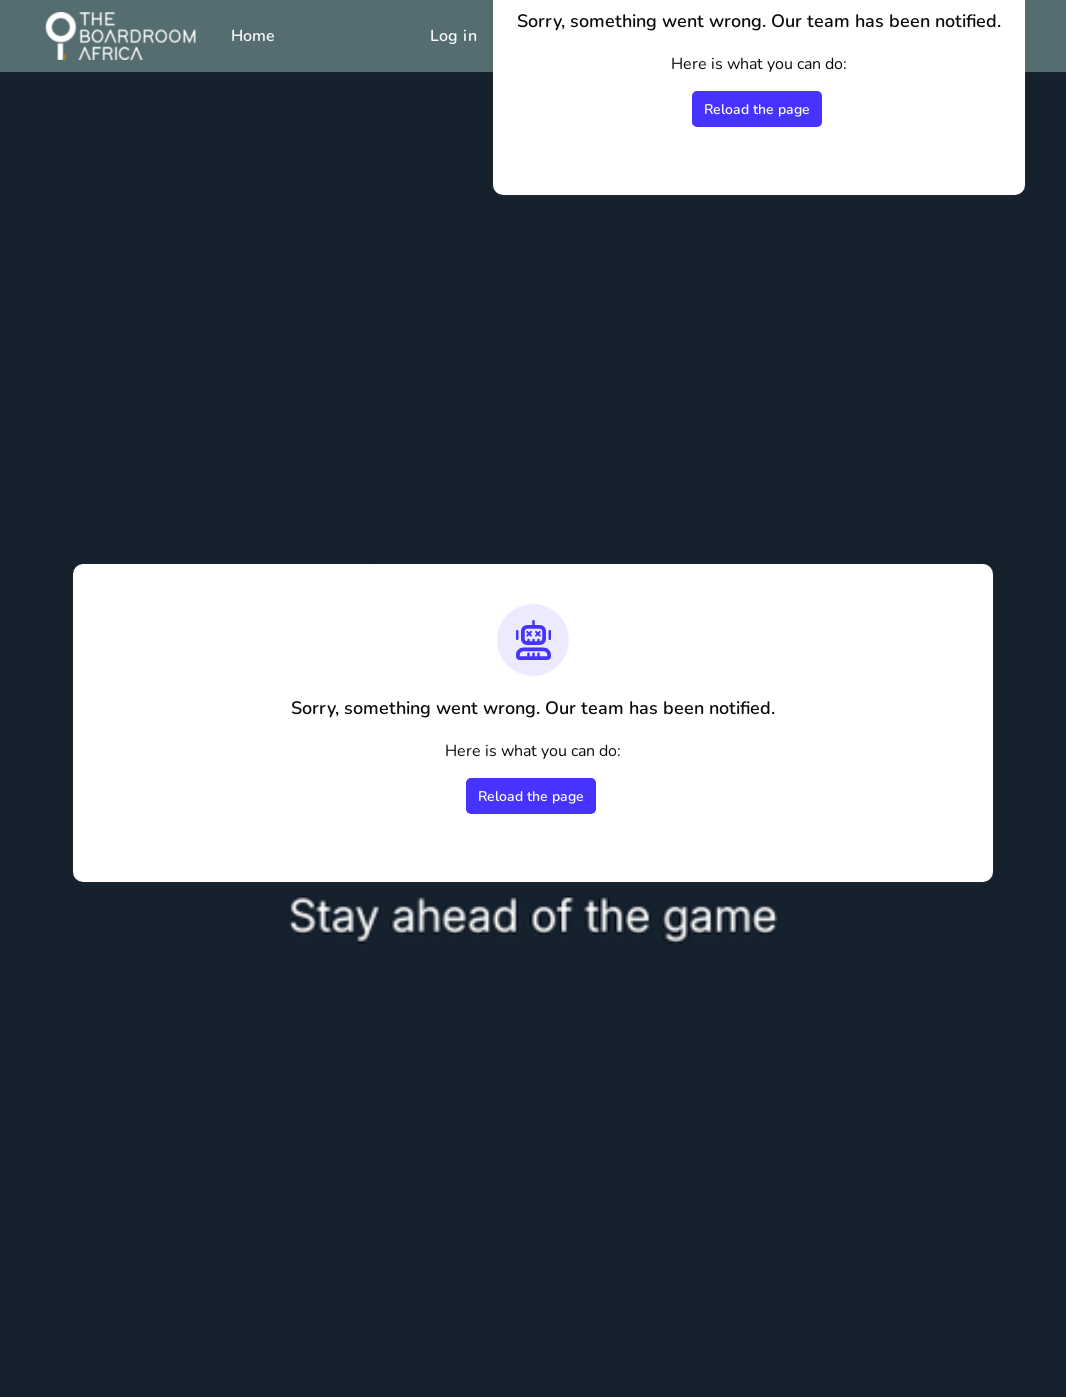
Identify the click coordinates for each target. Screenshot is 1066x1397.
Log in (453, 36)
